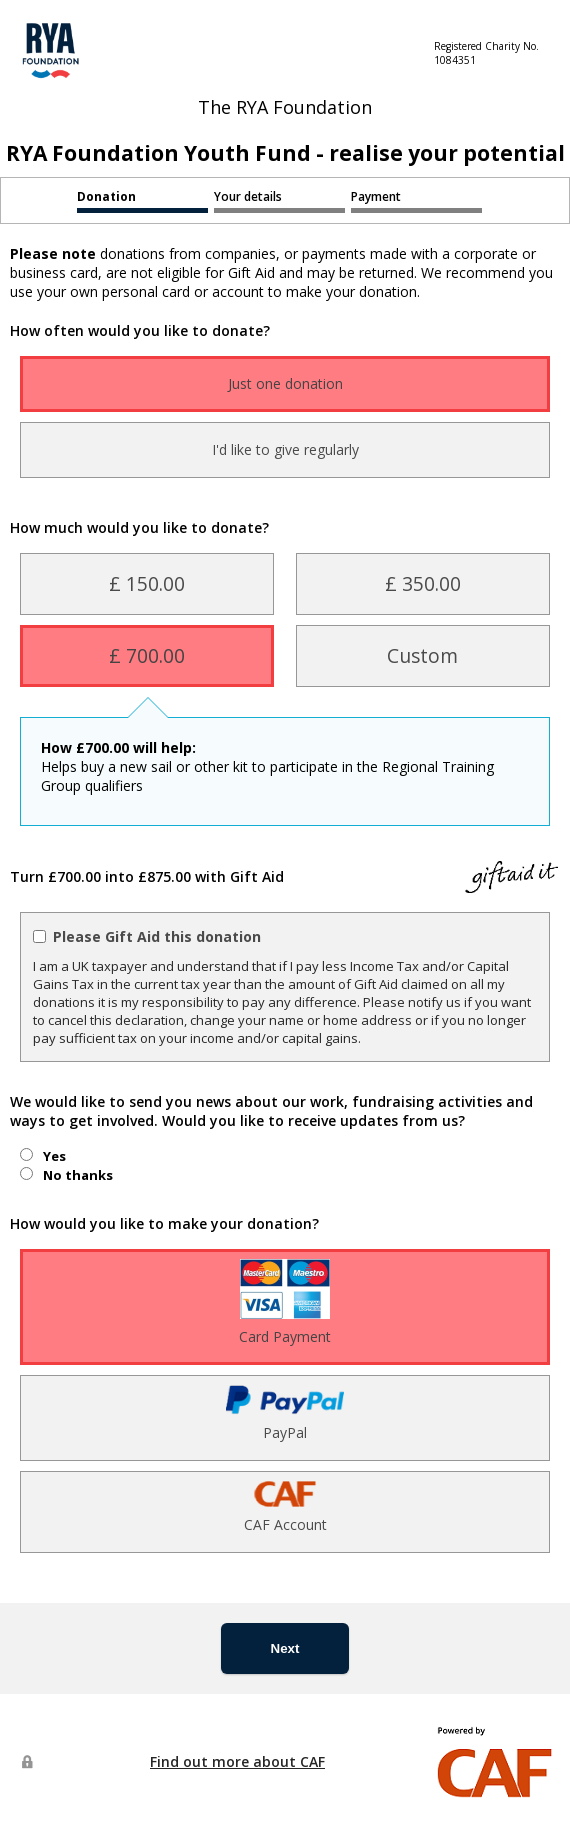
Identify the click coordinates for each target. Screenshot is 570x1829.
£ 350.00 (423, 583)
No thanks (78, 1175)
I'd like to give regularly (285, 449)
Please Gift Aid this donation (157, 936)
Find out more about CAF (237, 1761)
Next (285, 1648)
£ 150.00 (147, 583)
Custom (422, 655)
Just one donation (285, 383)
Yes (54, 1156)
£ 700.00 (147, 655)
